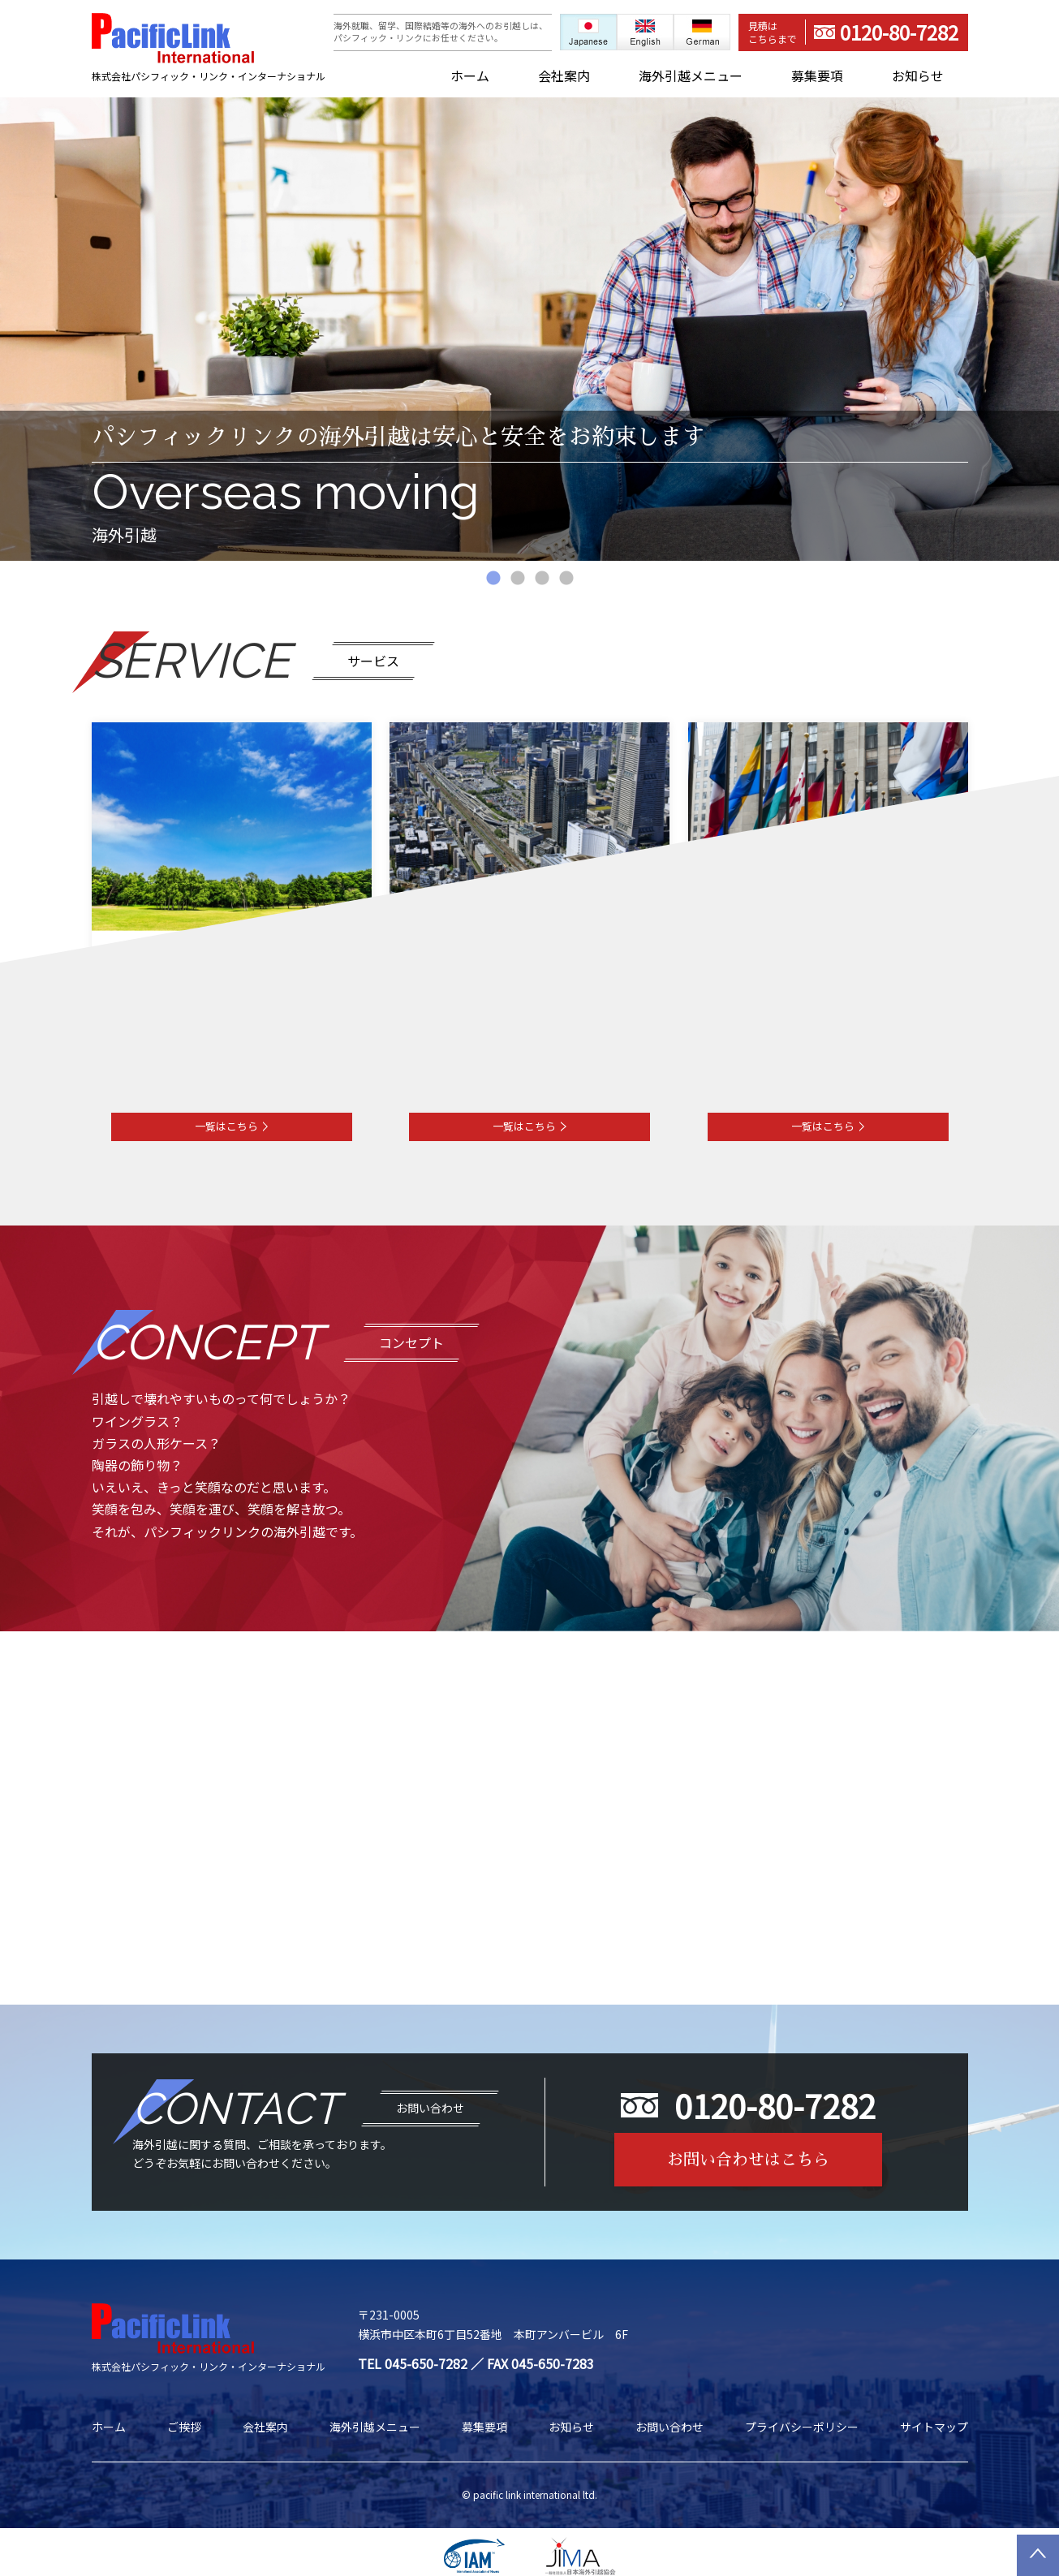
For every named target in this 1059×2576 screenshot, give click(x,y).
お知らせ (918, 75)
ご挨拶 (184, 2427)
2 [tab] (518, 579)
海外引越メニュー (691, 75)
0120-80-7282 (853, 32)
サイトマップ (934, 2427)
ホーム (469, 75)
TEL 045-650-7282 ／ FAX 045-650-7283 (476, 2363)
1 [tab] (493, 579)
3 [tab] (542, 579)
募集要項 (817, 75)
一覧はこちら (232, 1126)
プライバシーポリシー (802, 2427)
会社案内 (564, 75)
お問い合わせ (669, 2427)
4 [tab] (566, 579)
